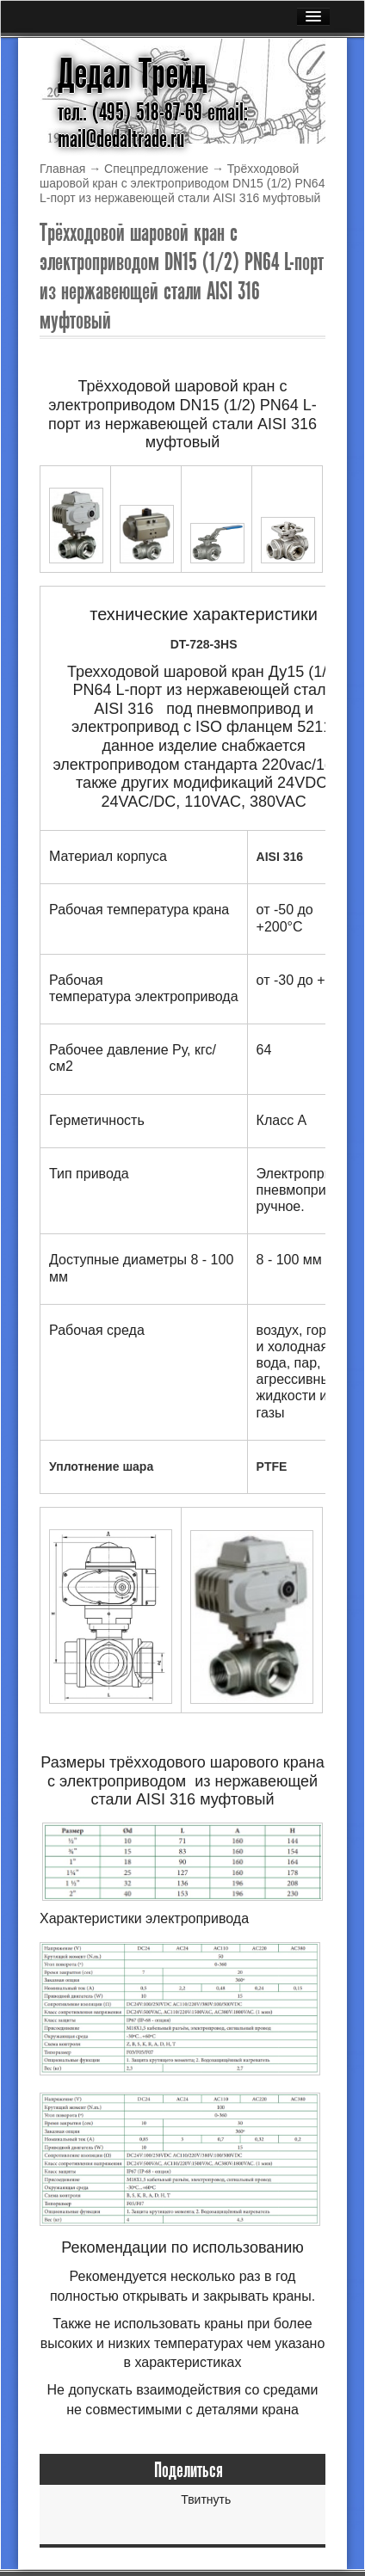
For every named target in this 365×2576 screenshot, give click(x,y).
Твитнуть (206, 2499)
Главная (62, 168)
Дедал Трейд (132, 74)
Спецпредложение (156, 168)
